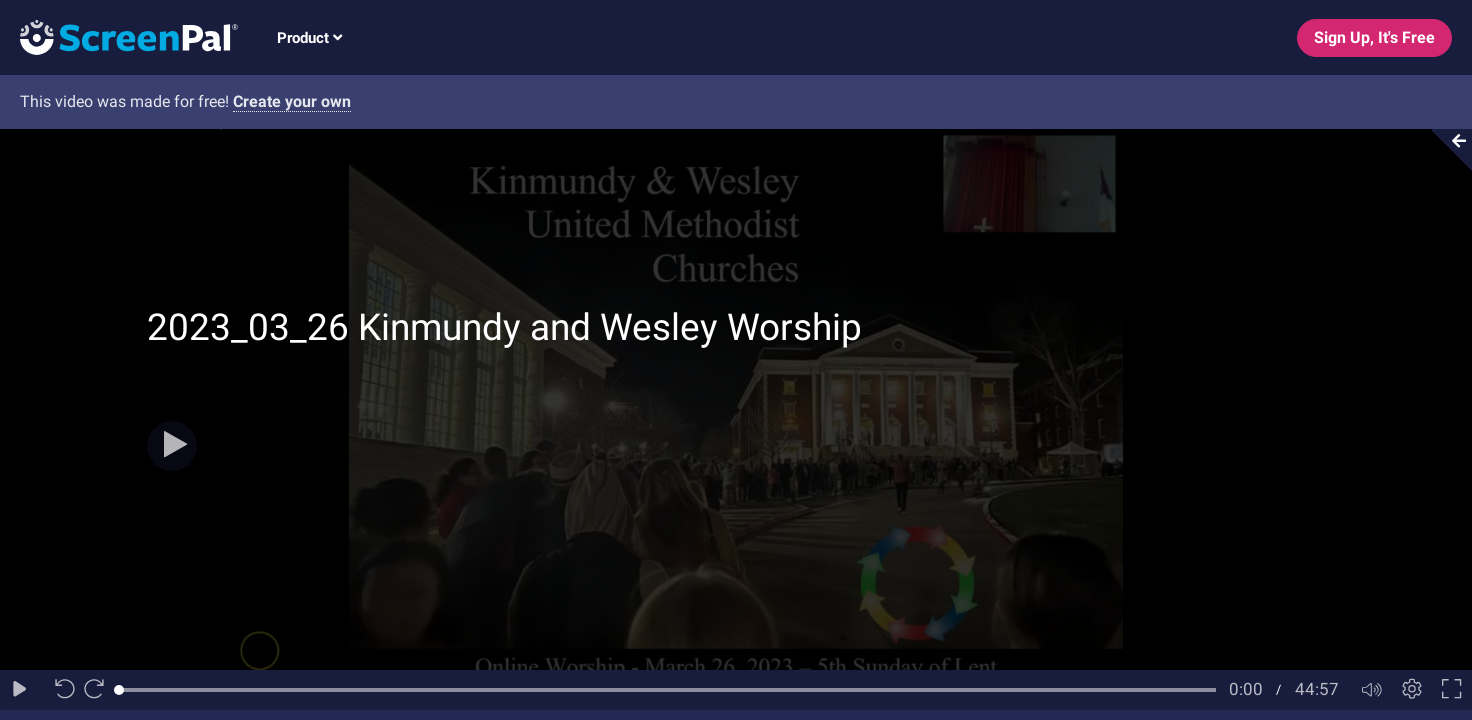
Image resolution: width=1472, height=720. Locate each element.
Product (309, 38)
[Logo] (119, 36)
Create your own (292, 101)
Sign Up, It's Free (1374, 37)
